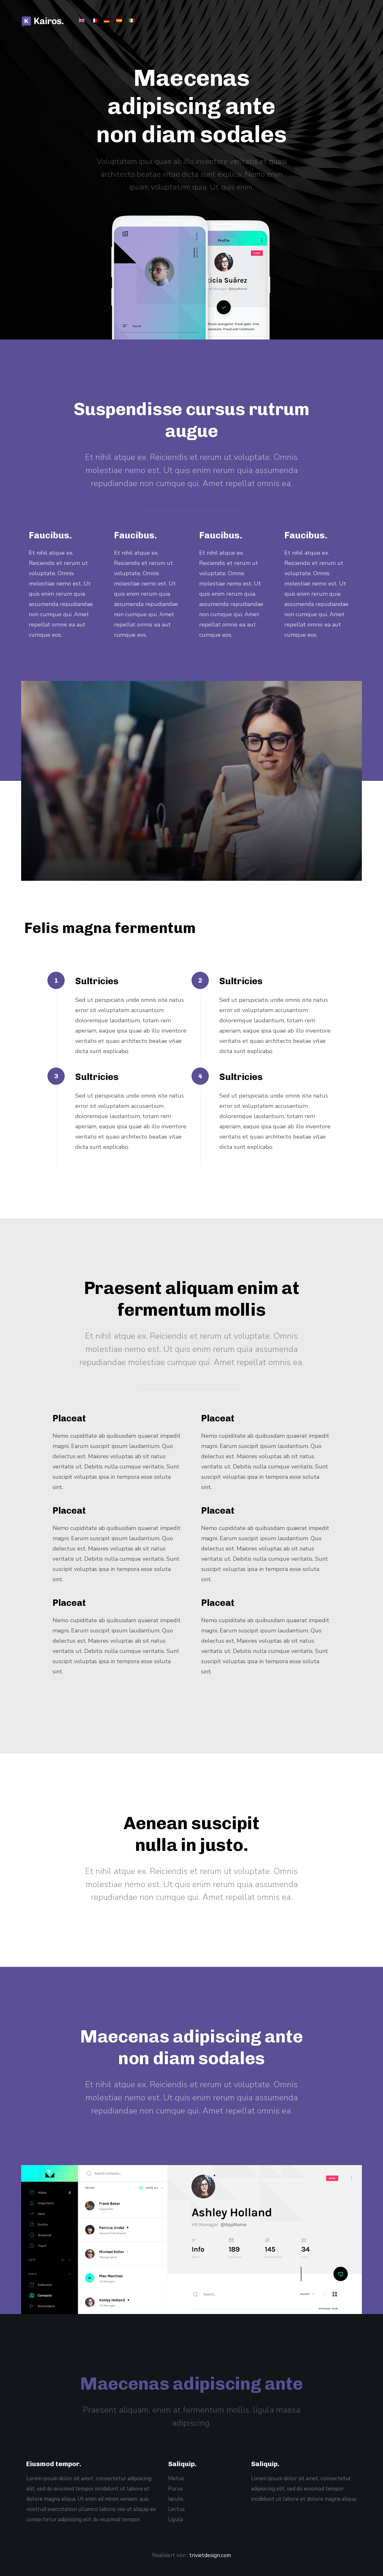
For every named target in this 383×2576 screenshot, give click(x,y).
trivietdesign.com (210, 2555)
